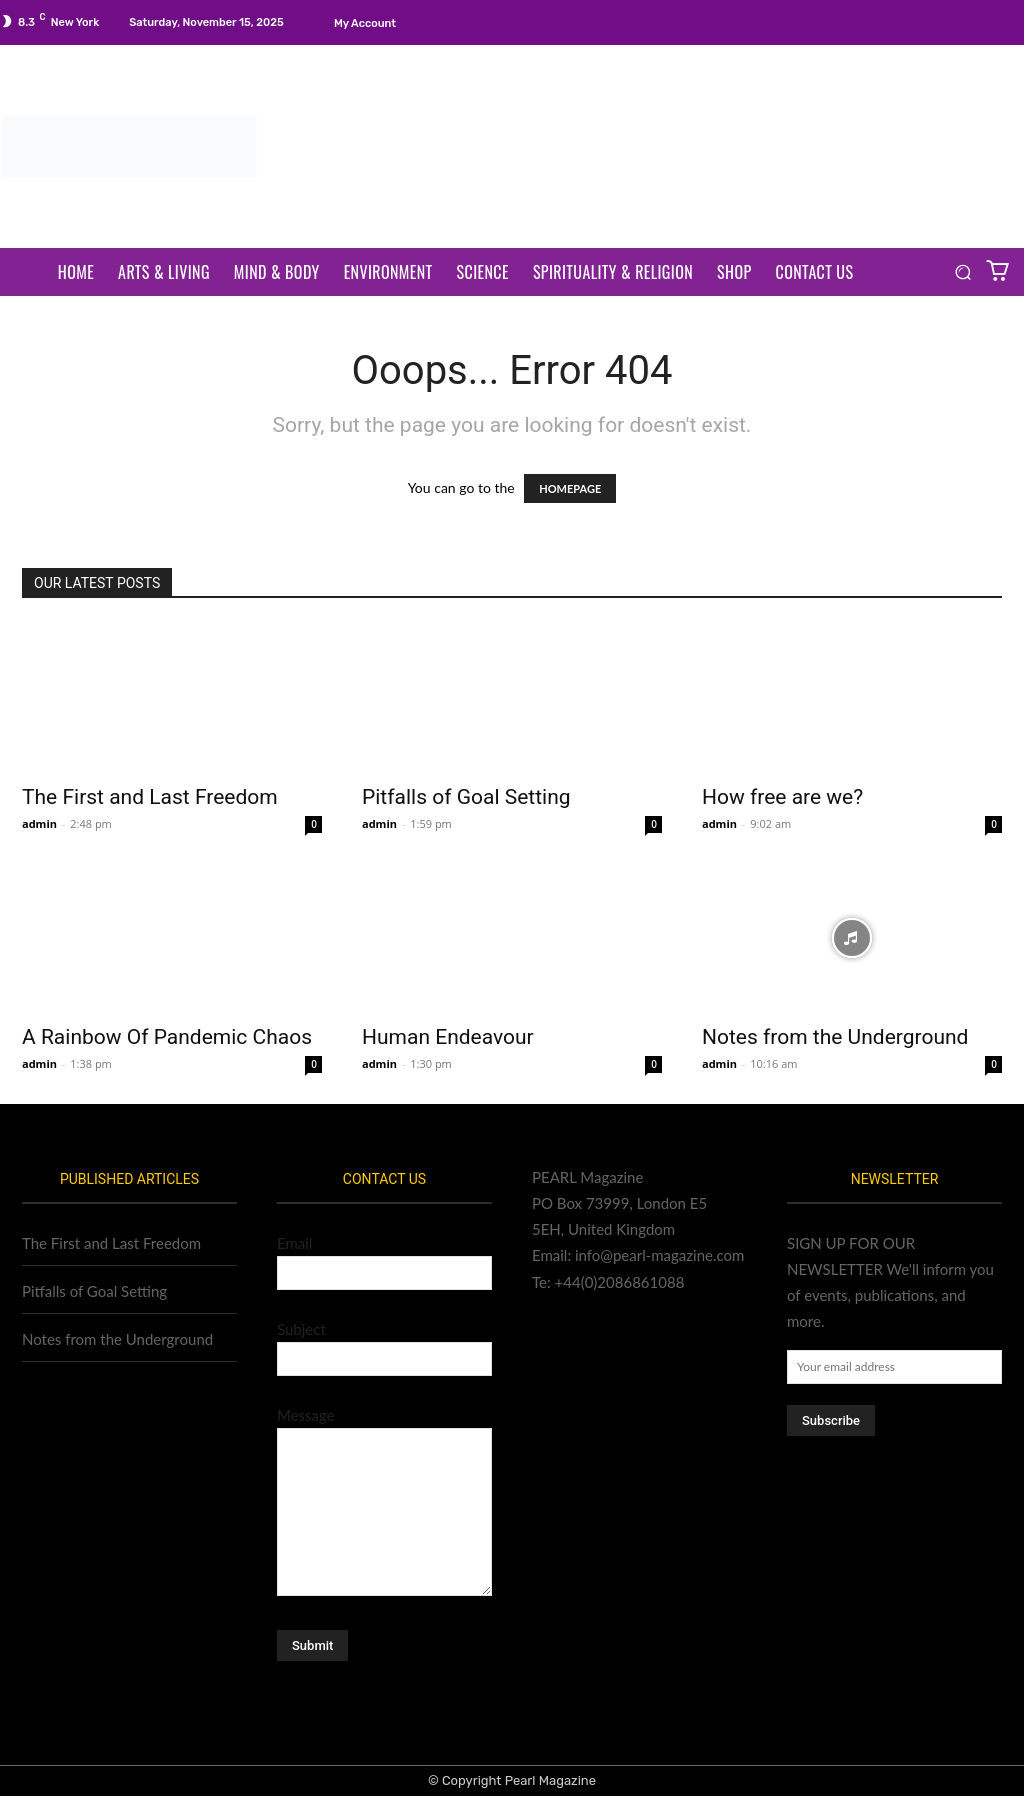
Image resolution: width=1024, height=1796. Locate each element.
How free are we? (782, 797)
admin (39, 823)
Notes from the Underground (835, 1037)
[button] (962, 272)
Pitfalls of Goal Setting (466, 797)
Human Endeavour (448, 1037)
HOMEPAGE (570, 488)
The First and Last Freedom (150, 797)
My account (365, 23)
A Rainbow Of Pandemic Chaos (167, 1037)
